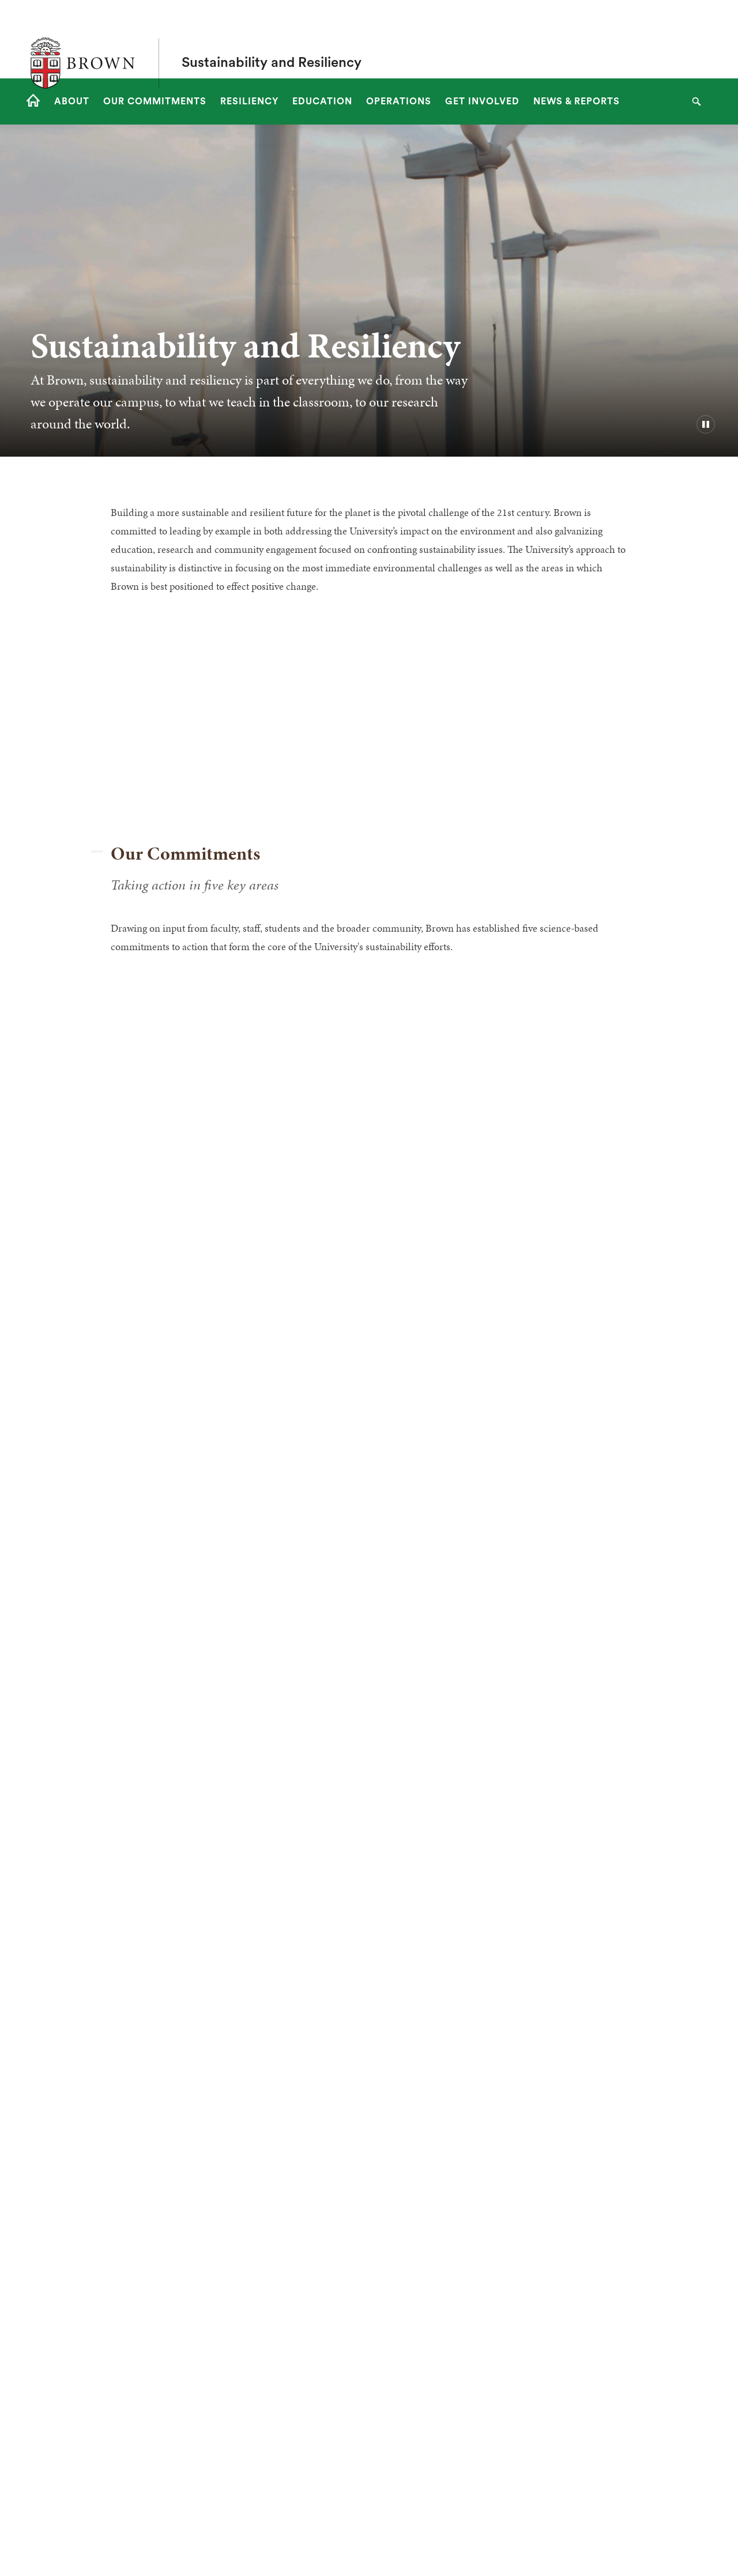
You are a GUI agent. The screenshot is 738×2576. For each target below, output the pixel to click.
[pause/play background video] (705, 424)
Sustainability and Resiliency (272, 39)
